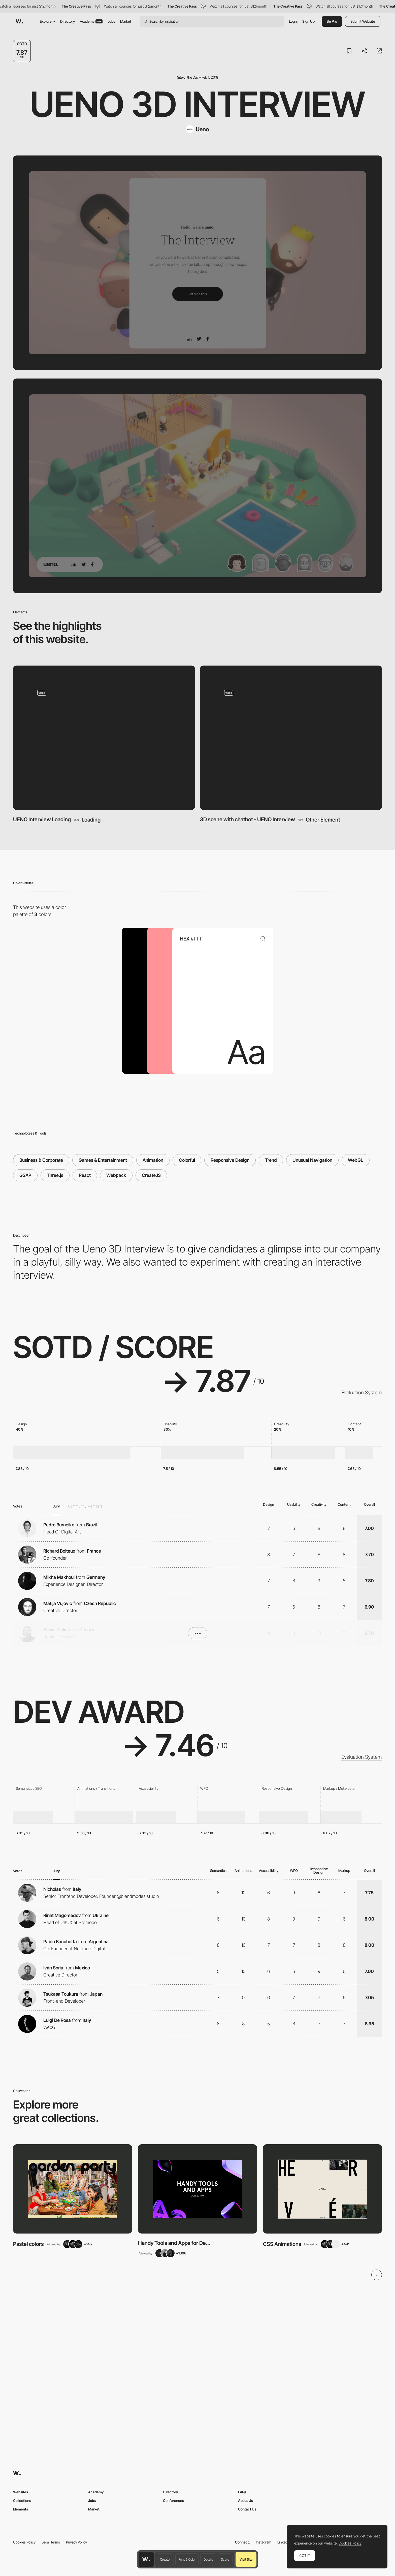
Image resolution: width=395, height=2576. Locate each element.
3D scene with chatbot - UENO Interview (247, 819)
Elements (20, 2509)
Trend (271, 1160)
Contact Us (247, 2509)
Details (208, 2559)
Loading (91, 819)
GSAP (25, 1175)
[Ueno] (197, 129)
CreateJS (151, 1175)
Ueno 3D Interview (197, 104)
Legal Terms (51, 2542)
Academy (91, 21)
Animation (153, 1160)
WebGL (355, 1160)
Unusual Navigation (312, 1160)
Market (125, 21)
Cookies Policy (24, 2542)
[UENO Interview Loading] (104, 737)
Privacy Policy (76, 2542)
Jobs (111, 21)
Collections (22, 2500)
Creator (165, 2559)
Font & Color (187, 2559)
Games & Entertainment (103, 1160)
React (85, 1175)
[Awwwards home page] (146, 2559)
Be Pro (332, 21)
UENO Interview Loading (42, 819)
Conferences (173, 2500)
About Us (245, 2500)
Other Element (323, 819)
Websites (20, 2492)
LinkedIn (283, 2542)
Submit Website (362, 21)
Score (225, 2559)
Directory (67, 21)
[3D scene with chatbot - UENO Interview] (291, 737)
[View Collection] (72, 2189)
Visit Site (246, 2559)
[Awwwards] (19, 21)
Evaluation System (361, 1392)
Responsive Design (230, 1160)
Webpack (116, 1175)
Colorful (187, 1160)
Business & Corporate (41, 1160)
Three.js (55, 1175)
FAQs (242, 2492)
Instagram (263, 2542)
